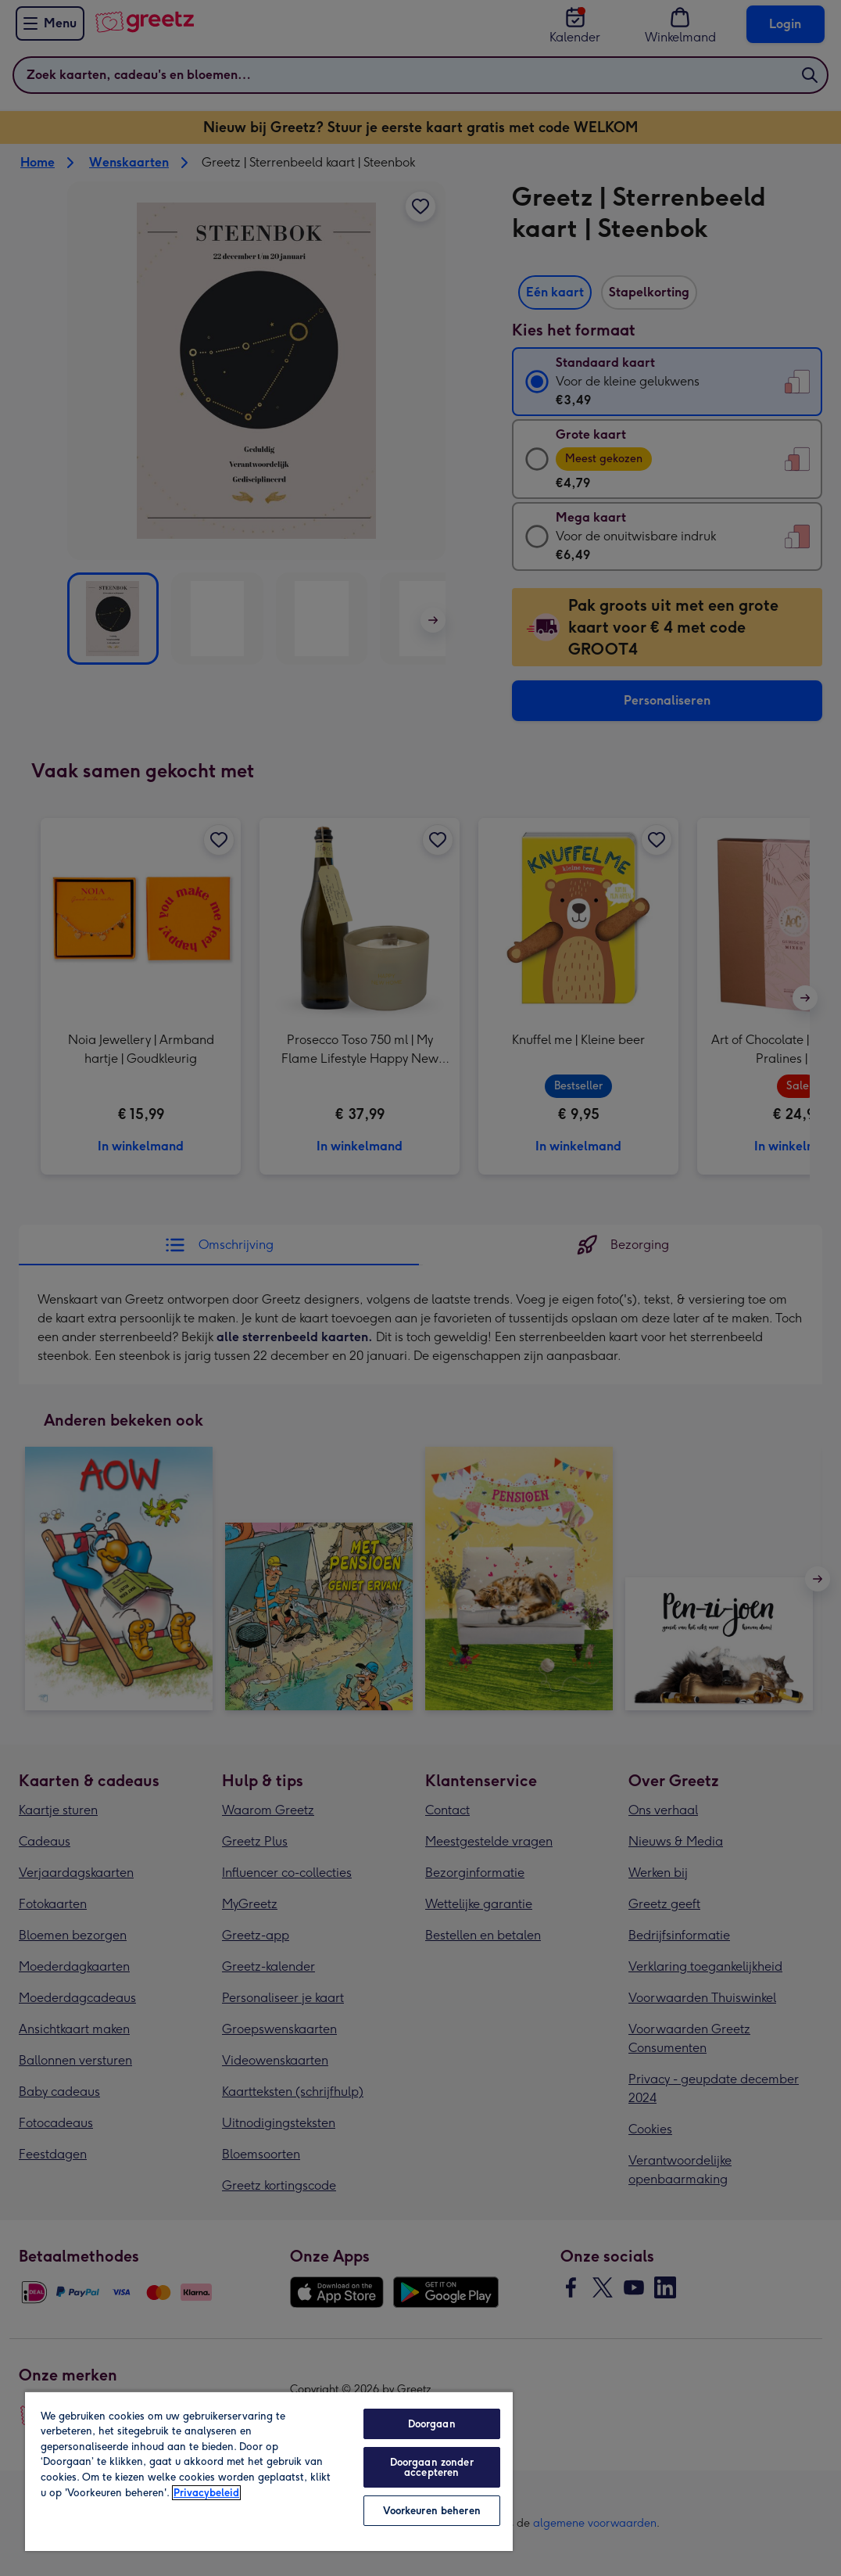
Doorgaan (432, 2424)
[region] (269, 2471)
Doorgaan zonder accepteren (432, 2467)
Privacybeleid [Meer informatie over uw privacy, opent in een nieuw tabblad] (206, 2493)
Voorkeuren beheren (432, 2511)
